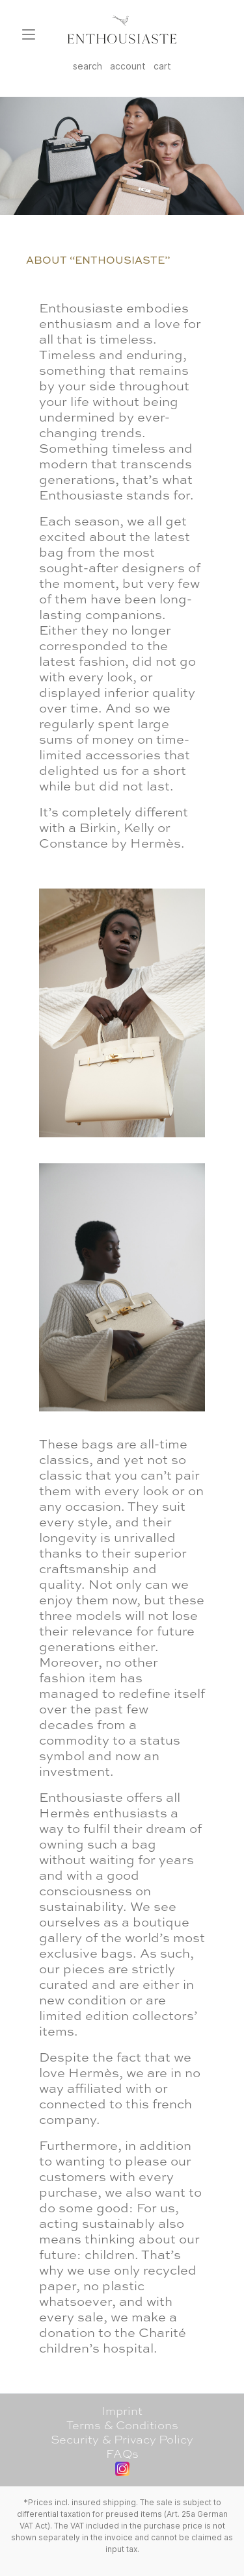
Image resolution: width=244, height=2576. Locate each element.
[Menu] (28, 34)
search (87, 65)
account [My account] (128, 65)
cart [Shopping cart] (162, 65)
